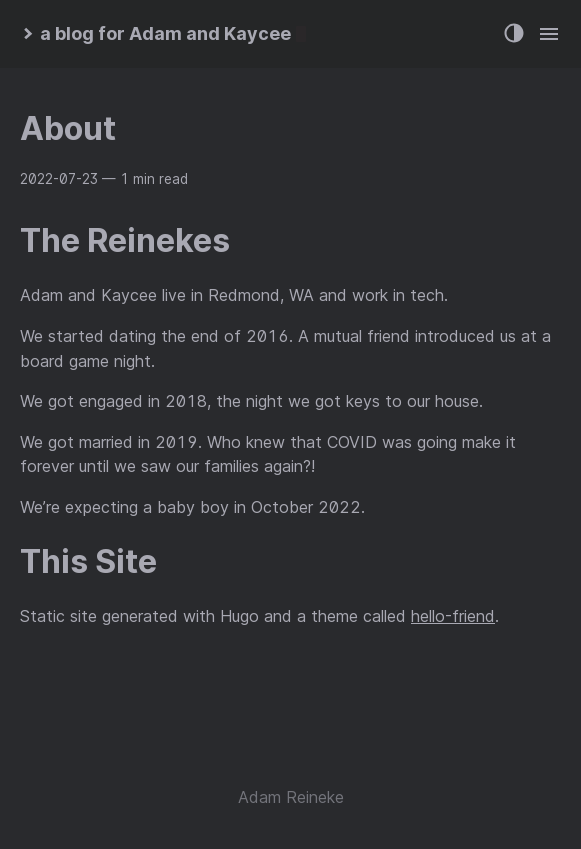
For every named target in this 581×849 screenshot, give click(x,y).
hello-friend (453, 616)
